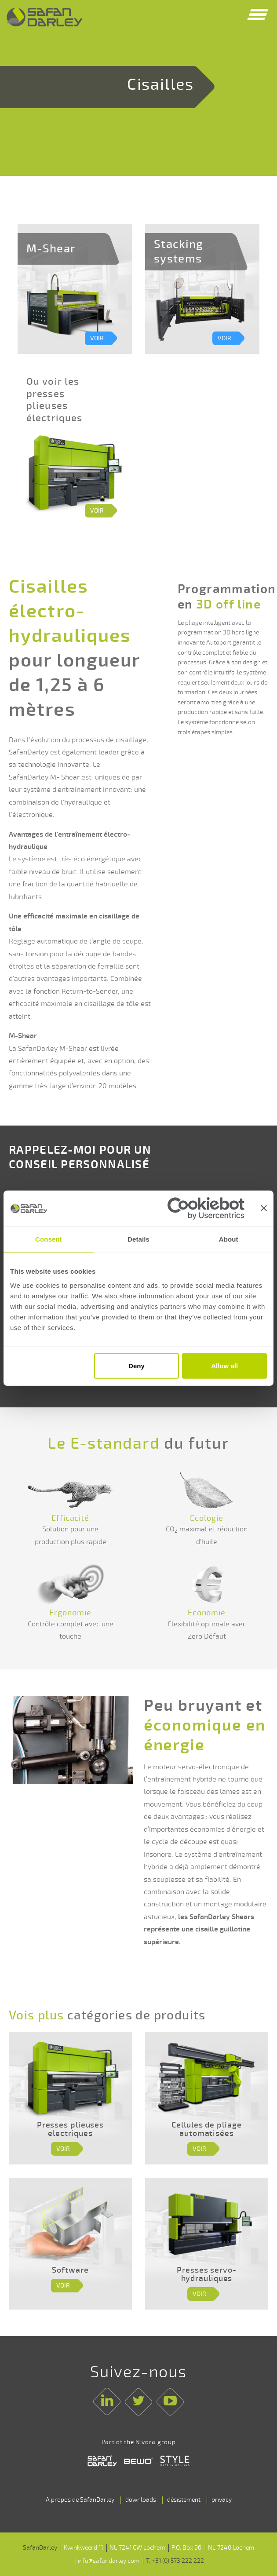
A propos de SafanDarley (80, 2499)
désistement (183, 2499)
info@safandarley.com (108, 2561)
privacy (221, 2499)
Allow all (224, 1366)
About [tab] (228, 1239)
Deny (136, 1366)
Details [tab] (138, 1239)
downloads (140, 2499)
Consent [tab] (48, 1239)
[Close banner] (264, 1208)
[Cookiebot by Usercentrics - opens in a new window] (206, 1208)
